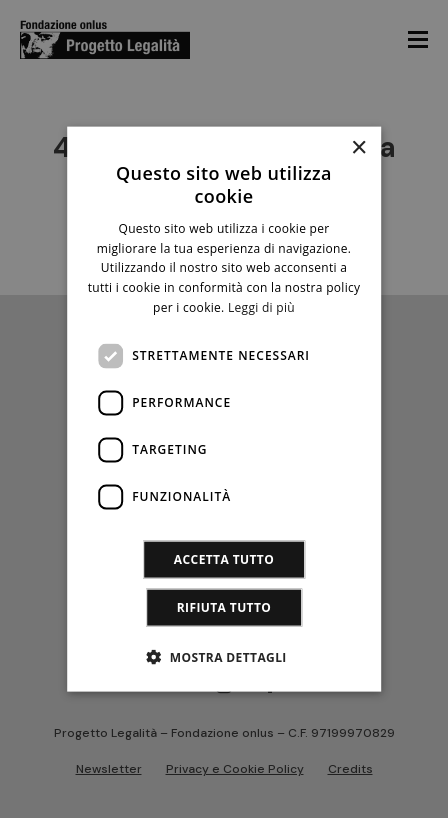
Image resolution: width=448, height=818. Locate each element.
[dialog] (224, 409)
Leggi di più (261, 307)
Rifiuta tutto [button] (224, 606)
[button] (224, 656)
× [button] (358, 148)
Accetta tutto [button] (224, 558)
